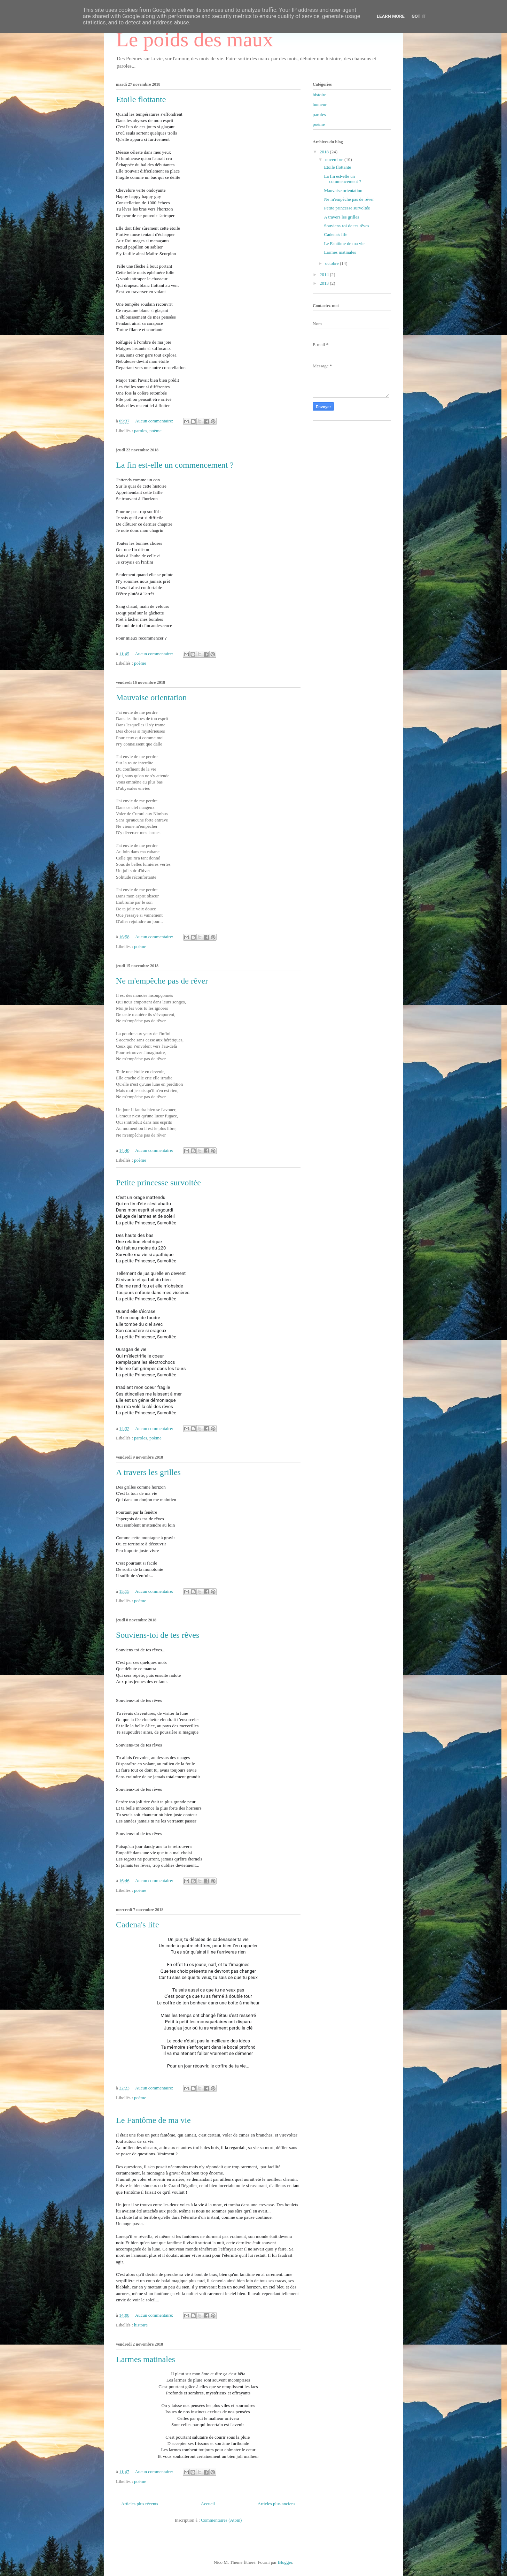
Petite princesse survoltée (158, 1182)
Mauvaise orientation (151, 697)
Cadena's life (137, 1924)
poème (155, 430)
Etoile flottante (141, 99)
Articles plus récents (139, 2503)
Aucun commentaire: (154, 420)
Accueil (208, 2503)
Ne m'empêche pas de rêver (162, 980)
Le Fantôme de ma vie (153, 2120)
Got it (419, 16)
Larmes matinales (145, 2359)
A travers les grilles (148, 1472)
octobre (332, 263)
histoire (141, 2324)
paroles (140, 430)
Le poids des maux (194, 39)
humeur (320, 104)
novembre (334, 159)
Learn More (391, 16)
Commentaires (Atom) (221, 2520)
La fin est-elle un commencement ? (175, 464)
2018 (325, 151)
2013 (325, 283)
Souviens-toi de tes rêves (157, 1634)
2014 (325, 274)
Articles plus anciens (276, 2503)
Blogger (285, 2562)
